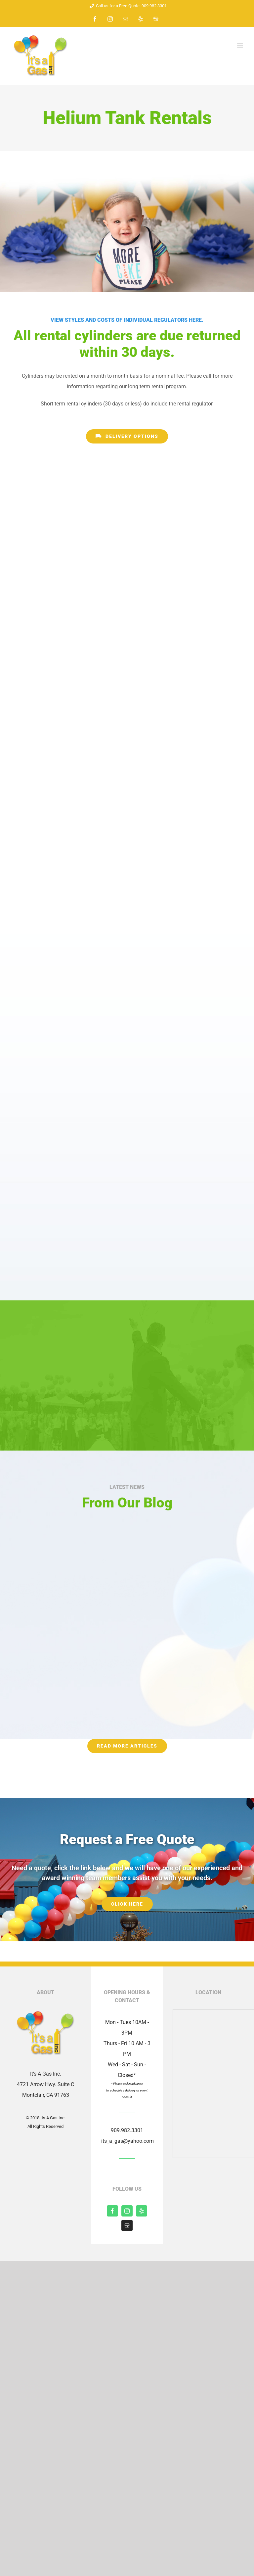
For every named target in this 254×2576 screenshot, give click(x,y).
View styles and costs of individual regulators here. (127, 320)
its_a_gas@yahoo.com (127, 2141)
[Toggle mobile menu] (240, 45)
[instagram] (127, 2211)
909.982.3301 (127, 2130)
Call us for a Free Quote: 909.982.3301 (127, 5)
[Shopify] (127, 2225)
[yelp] (141, 2211)
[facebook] (112, 2211)
